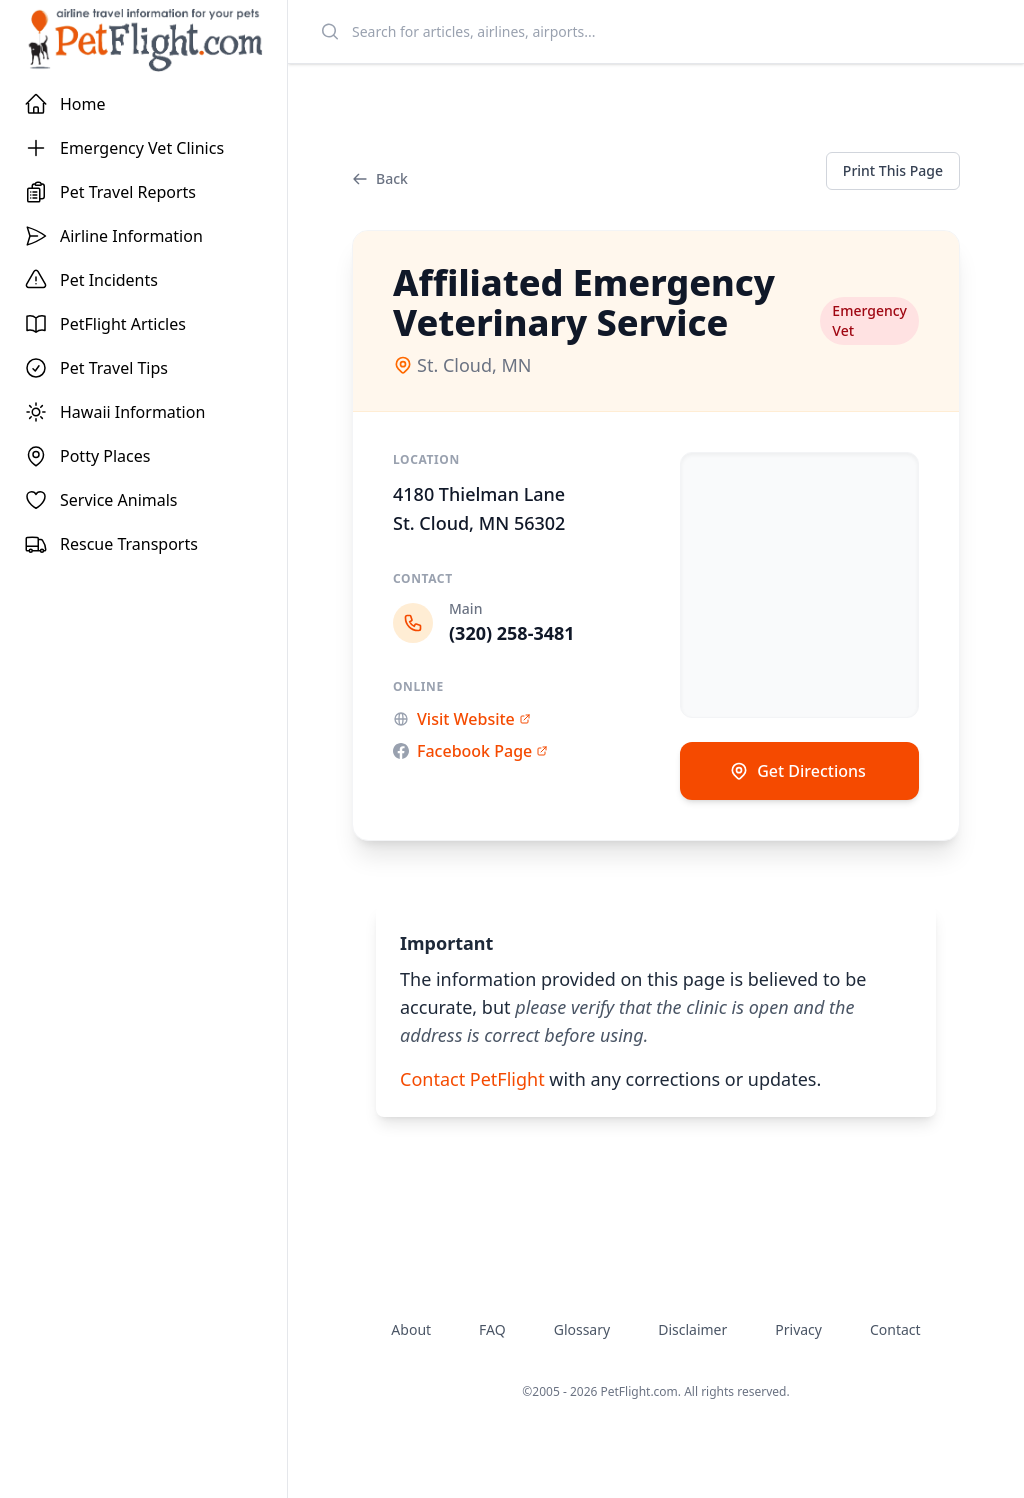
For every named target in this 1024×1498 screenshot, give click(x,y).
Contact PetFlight (472, 1079)
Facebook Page (470, 751)
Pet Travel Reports (110, 192)
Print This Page (893, 170)
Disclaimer (692, 1329)
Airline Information (113, 236)
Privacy (798, 1329)
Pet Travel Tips (96, 368)
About (411, 1329)
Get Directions (797, 771)
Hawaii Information (114, 412)
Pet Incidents (91, 280)
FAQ (492, 1329)
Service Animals (101, 500)
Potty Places (87, 456)
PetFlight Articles (105, 324)
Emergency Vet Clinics (124, 148)
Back (380, 178)
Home (65, 104)
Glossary (582, 1329)
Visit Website (462, 719)
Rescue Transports (111, 544)
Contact (895, 1329)
